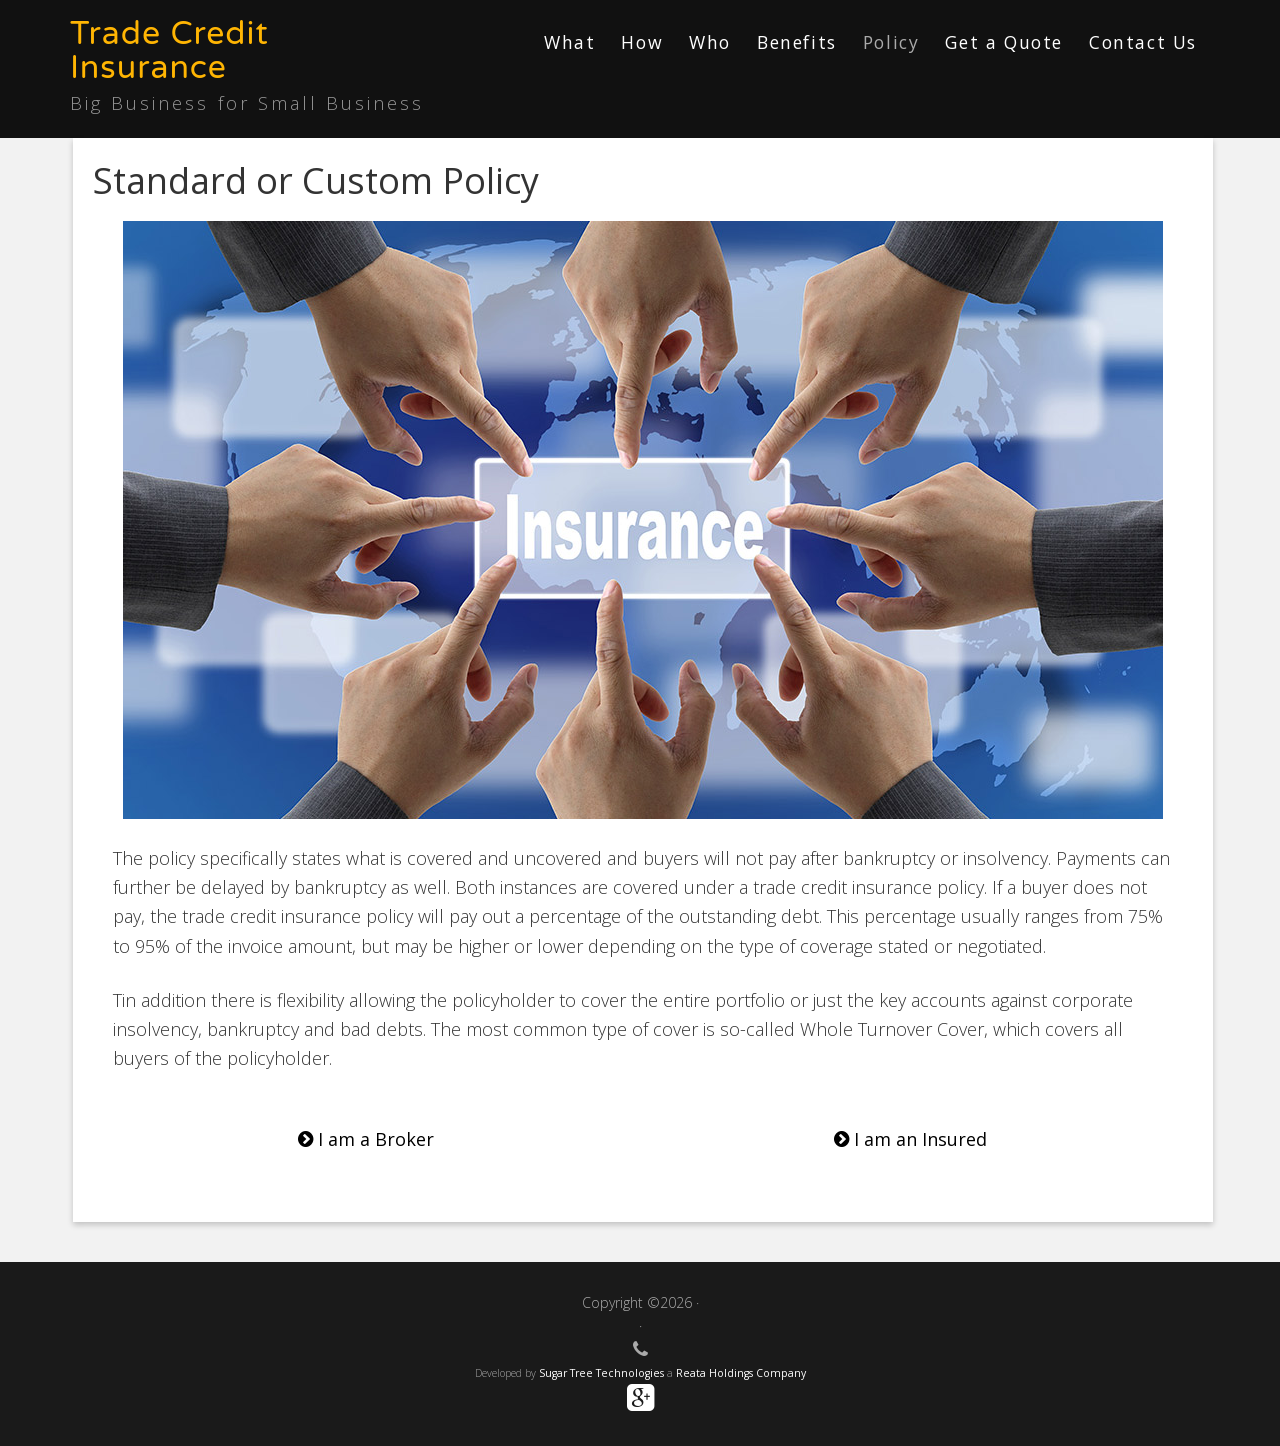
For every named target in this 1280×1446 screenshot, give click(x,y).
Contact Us (1143, 42)
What (569, 42)
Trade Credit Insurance (169, 51)
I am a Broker (366, 1139)
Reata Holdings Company (741, 1373)
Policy (891, 42)
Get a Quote (1004, 42)
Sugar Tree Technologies (601, 1373)
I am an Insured (910, 1139)
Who (710, 42)
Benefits (797, 42)
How (642, 42)
